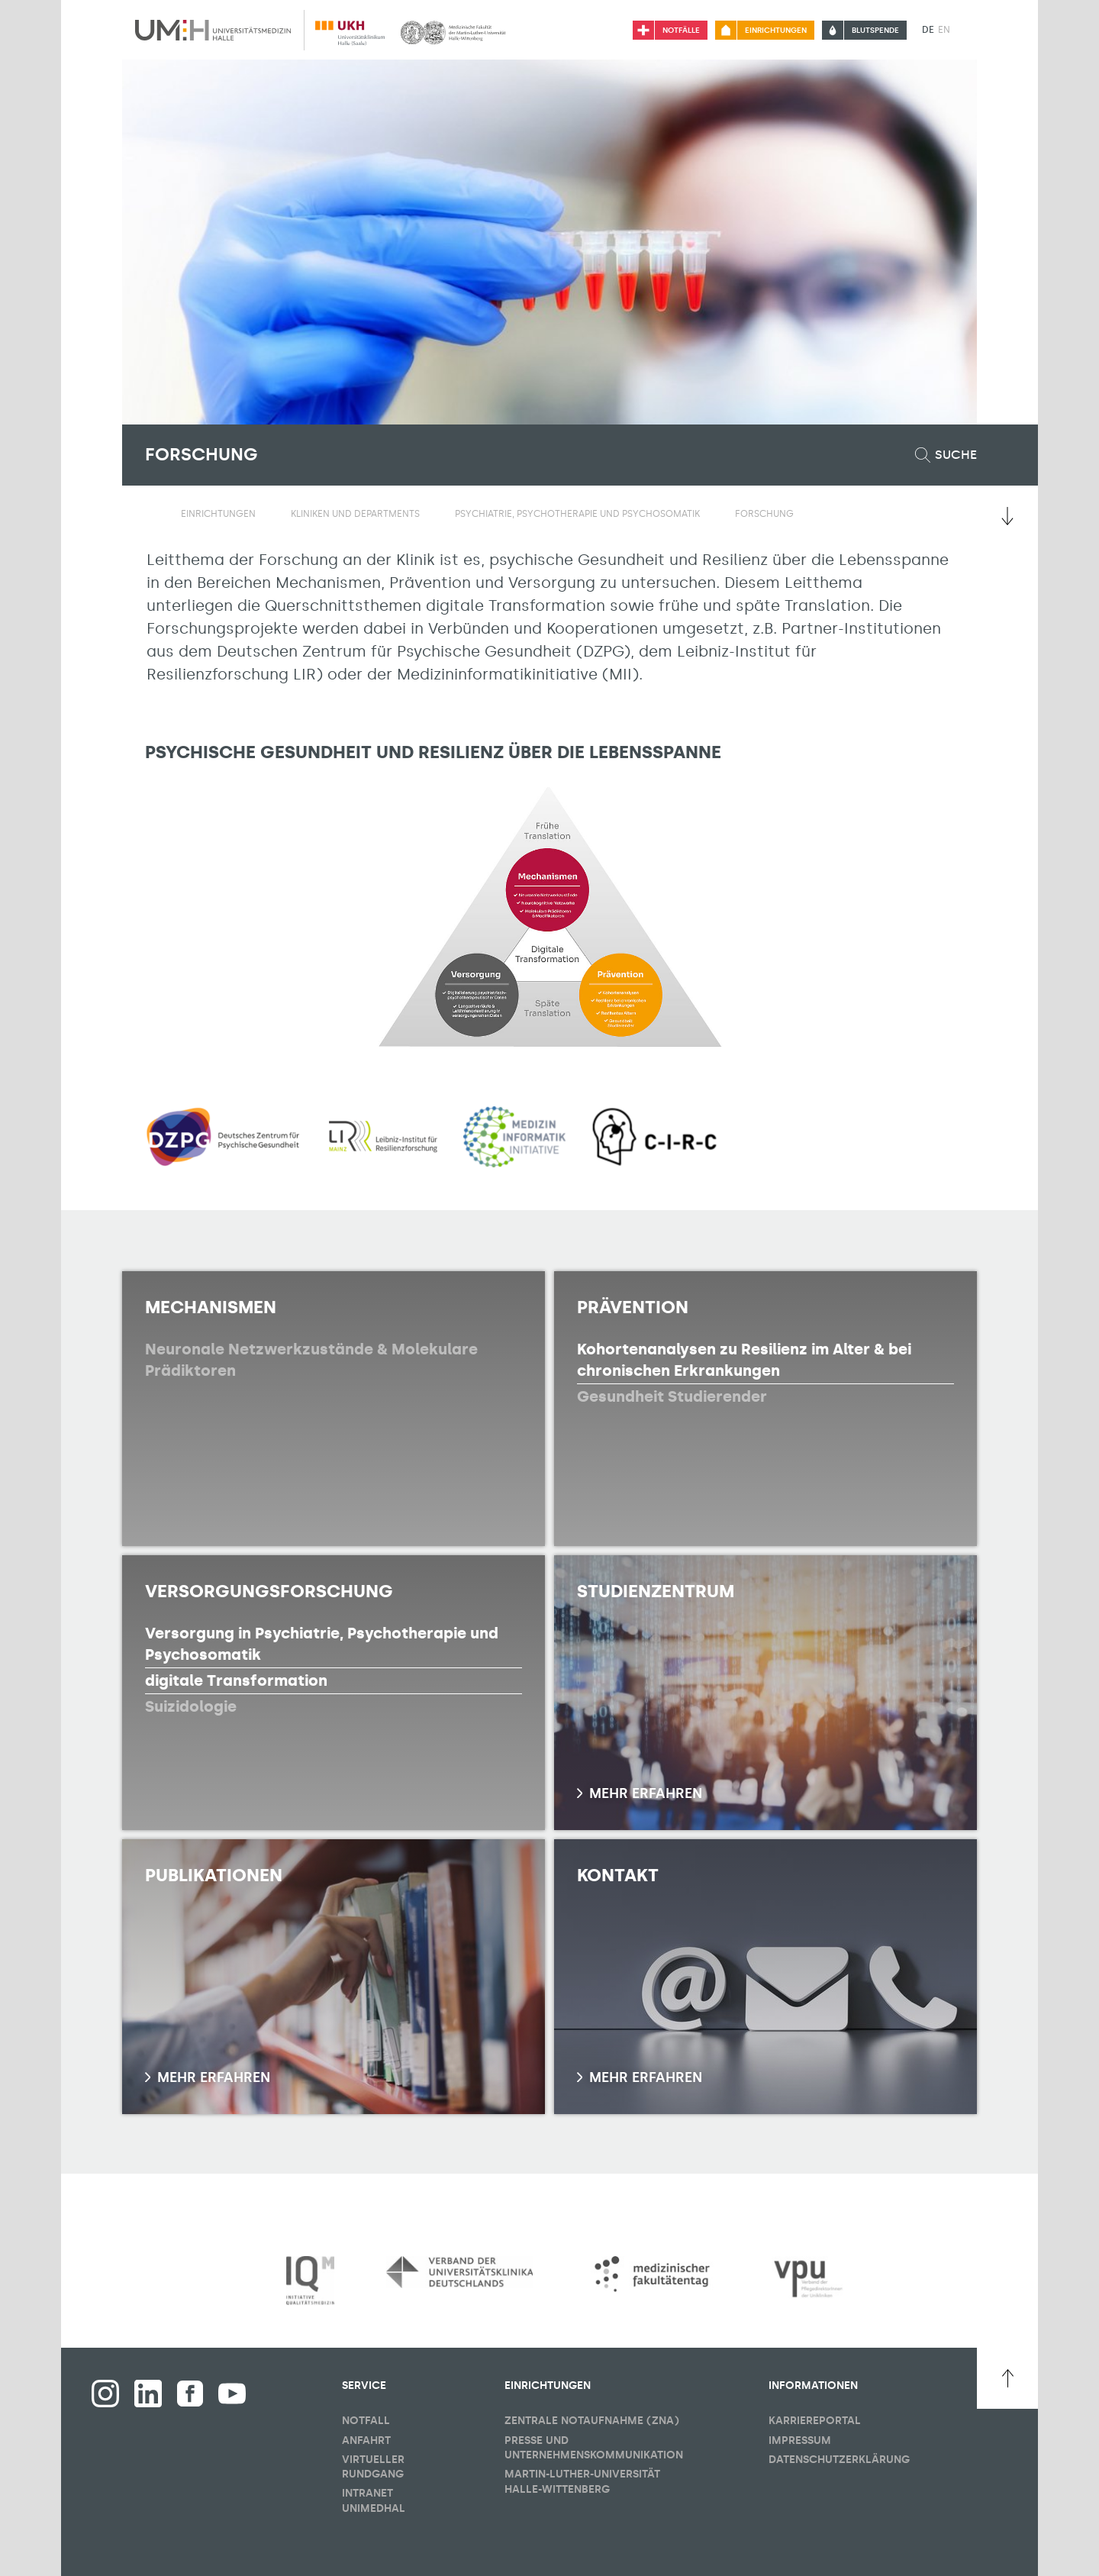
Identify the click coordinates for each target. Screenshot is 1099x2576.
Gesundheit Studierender (672, 1396)
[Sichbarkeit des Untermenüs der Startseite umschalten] (152, 513)
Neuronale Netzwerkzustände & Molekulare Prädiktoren (311, 1360)
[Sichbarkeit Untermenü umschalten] (265, 514)
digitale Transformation (236, 1680)
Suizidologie (191, 1706)
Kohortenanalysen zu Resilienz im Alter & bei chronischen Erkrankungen (744, 1360)
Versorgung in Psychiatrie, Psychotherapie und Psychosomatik (321, 1644)
